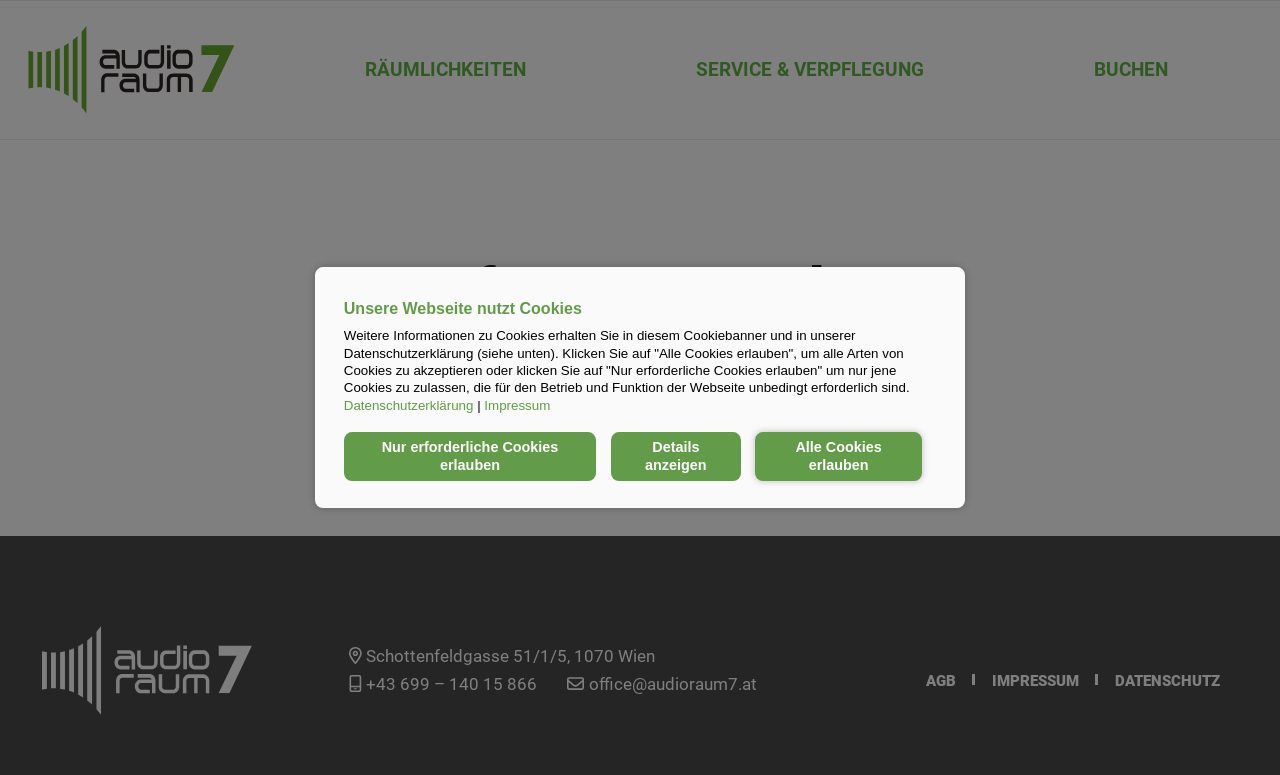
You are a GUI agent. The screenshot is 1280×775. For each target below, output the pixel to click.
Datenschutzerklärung (409, 405)
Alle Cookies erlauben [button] (838, 456)
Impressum (517, 405)
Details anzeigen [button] (676, 456)
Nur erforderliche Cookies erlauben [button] (470, 456)
